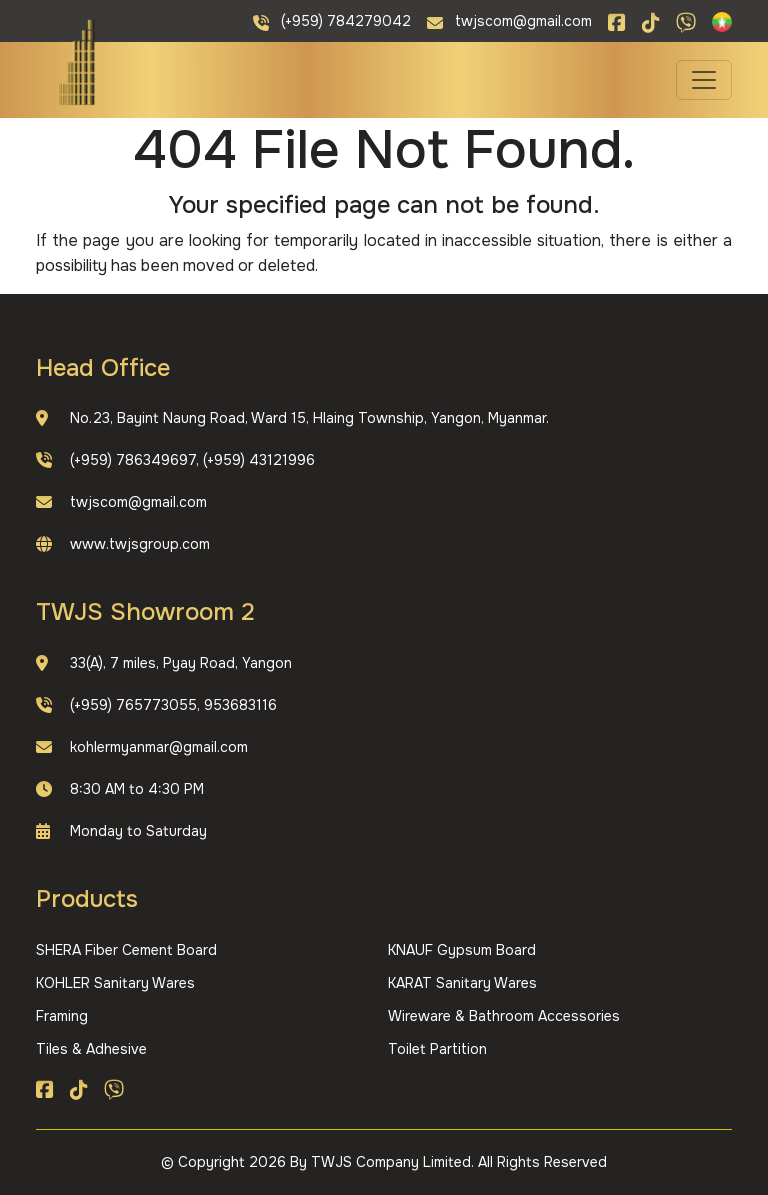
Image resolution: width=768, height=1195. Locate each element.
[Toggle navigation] (704, 80)
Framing (62, 1016)
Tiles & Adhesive (91, 1049)
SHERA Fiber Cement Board (126, 950)
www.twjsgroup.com (140, 544)
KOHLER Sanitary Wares (115, 983)
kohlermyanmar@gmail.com (159, 747)
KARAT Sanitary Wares (462, 983)
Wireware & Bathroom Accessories (504, 1016)
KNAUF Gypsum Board (462, 950)
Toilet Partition (437, 1049)
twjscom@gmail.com (138, 502)
